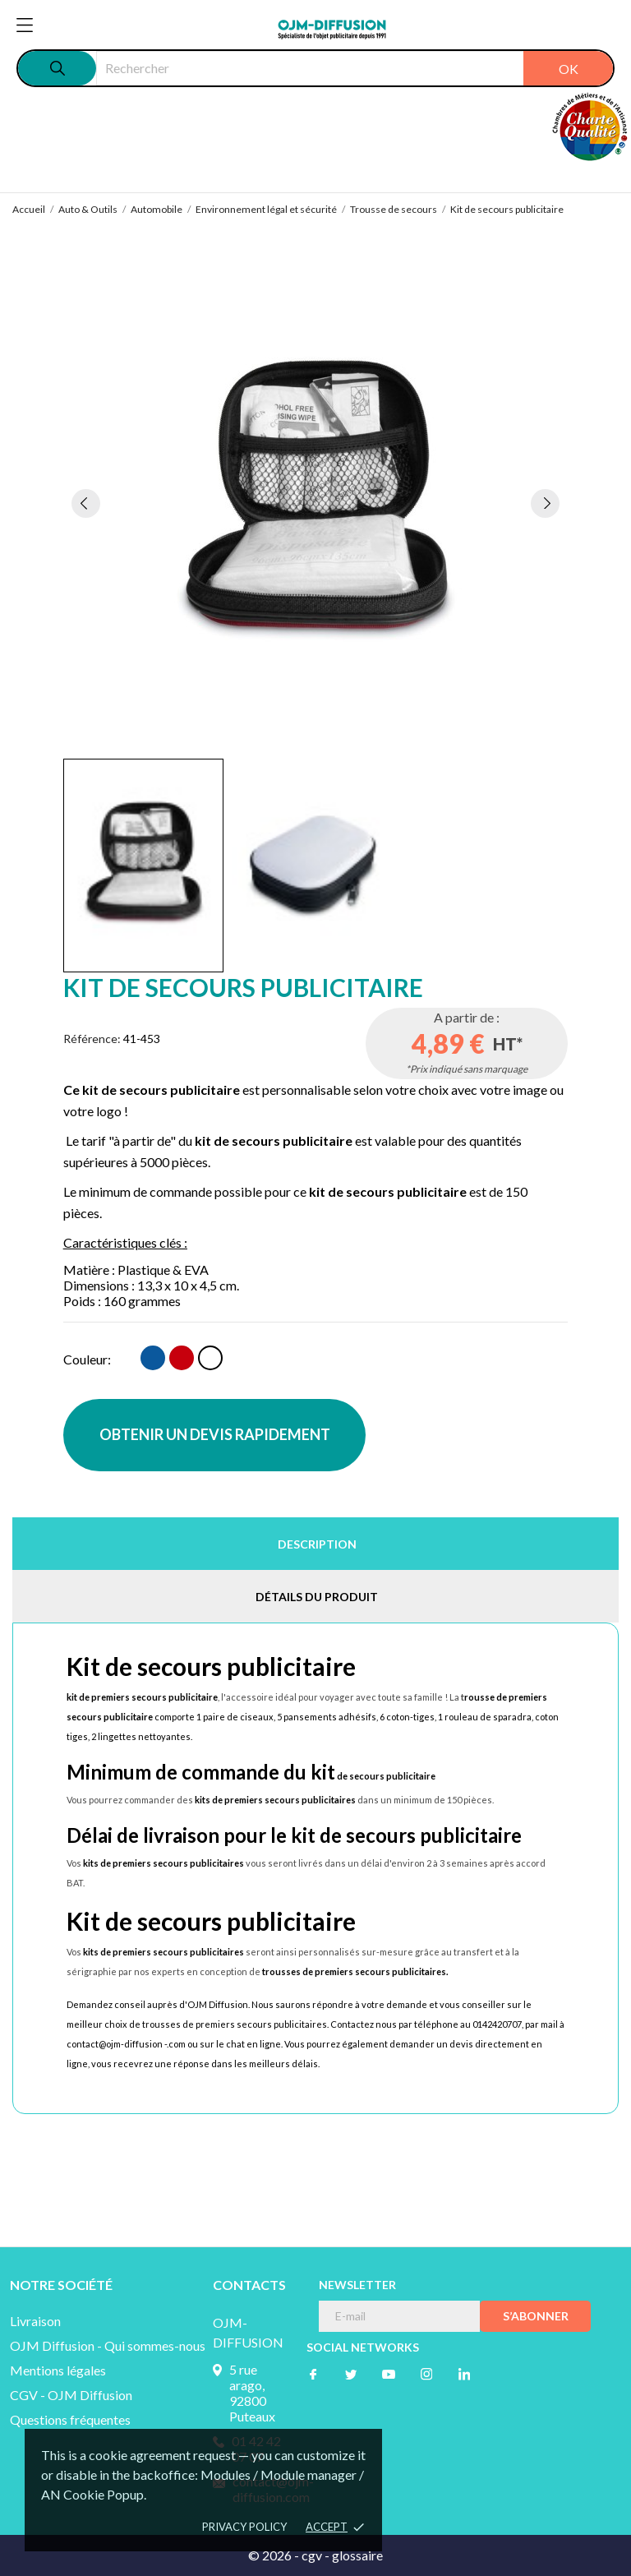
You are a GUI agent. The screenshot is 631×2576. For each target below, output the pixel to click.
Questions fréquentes (70, 2419)
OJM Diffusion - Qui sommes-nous (107, 2345)
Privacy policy (244, 2526)
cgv (312, 2555)
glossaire (357, 2555)
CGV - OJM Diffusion (71, 2395)
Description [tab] (317, 1544)
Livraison (35, 2321)
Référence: (92, 1039)
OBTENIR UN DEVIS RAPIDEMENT (214, 1434)
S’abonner (536, 2316)
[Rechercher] (354, 68)
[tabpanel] (316, 502)
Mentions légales (58, 2370)
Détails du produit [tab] (317, 1597)
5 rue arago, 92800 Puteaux (252, 2392)
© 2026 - (275, 2555)
